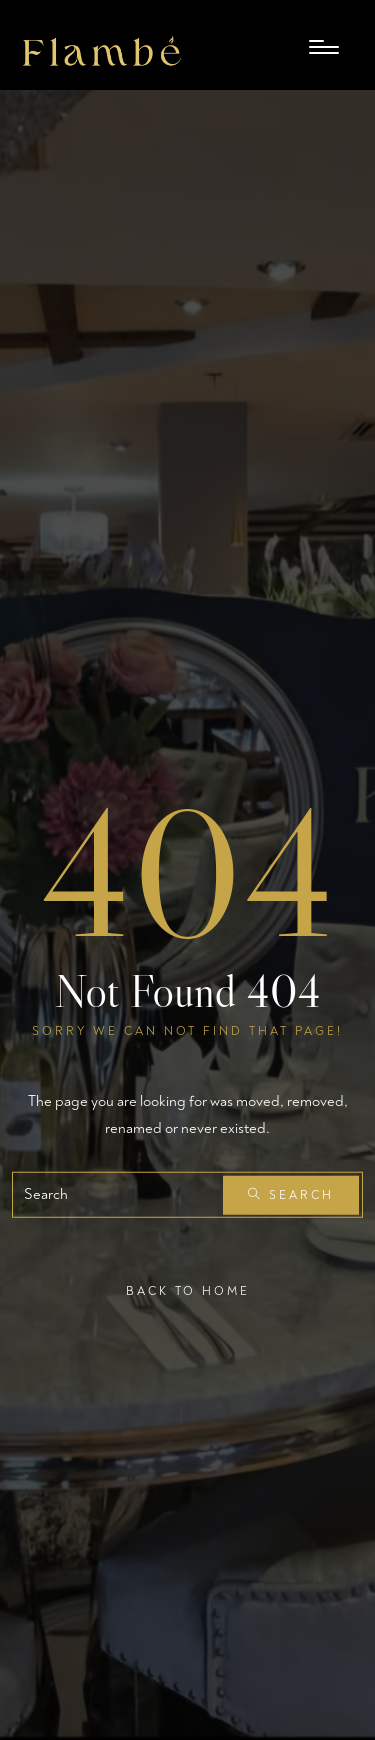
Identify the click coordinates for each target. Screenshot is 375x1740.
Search (291, 1195)
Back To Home (188, 1291)
